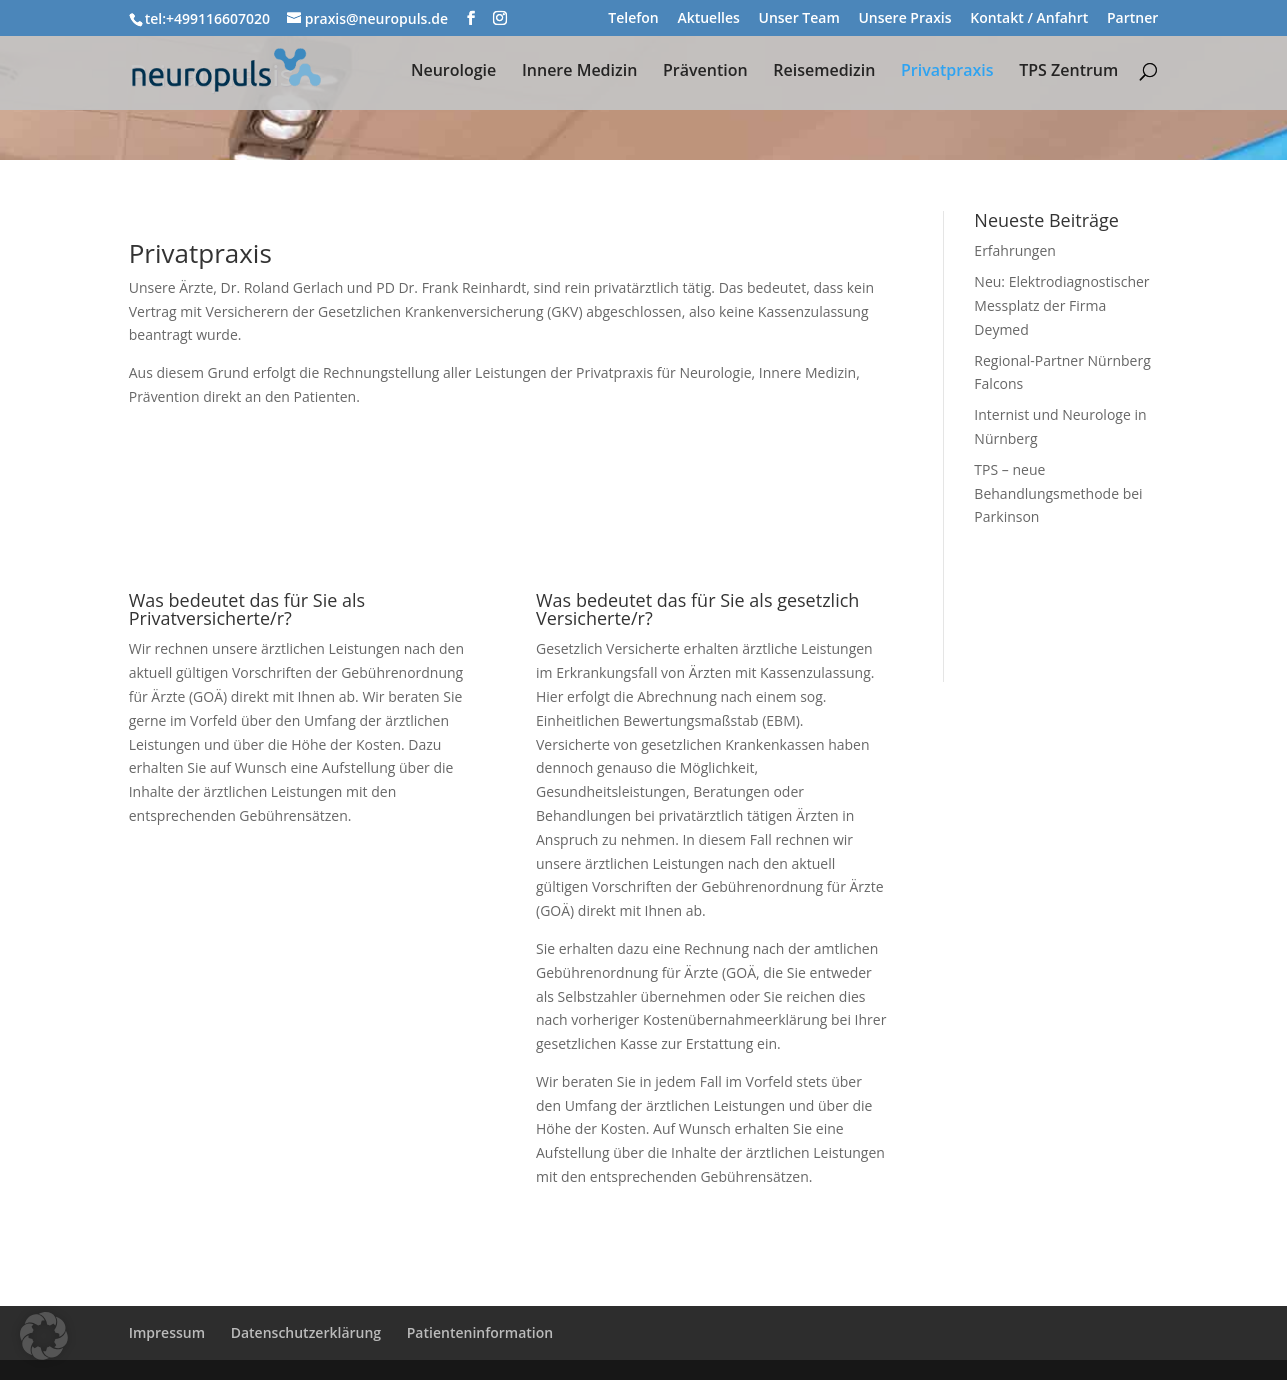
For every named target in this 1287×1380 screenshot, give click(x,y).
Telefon (633, 19)
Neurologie (453, 72)
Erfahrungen (1015, 250)
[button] (44, 1336)
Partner (1132, 19)
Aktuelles (708, 19)
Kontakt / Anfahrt (1029, 19)
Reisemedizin (824, 72)
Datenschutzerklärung (306, 1332)
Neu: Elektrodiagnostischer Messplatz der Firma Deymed (1061, 305)
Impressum (167, 1332)
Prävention (705, 72)
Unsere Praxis (904, 19)
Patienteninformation (480, 1332)
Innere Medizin (579, 72)
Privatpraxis (947, 72)
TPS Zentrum (1068, 72)
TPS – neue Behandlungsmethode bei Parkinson (1058, 493)
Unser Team (798, 19)
